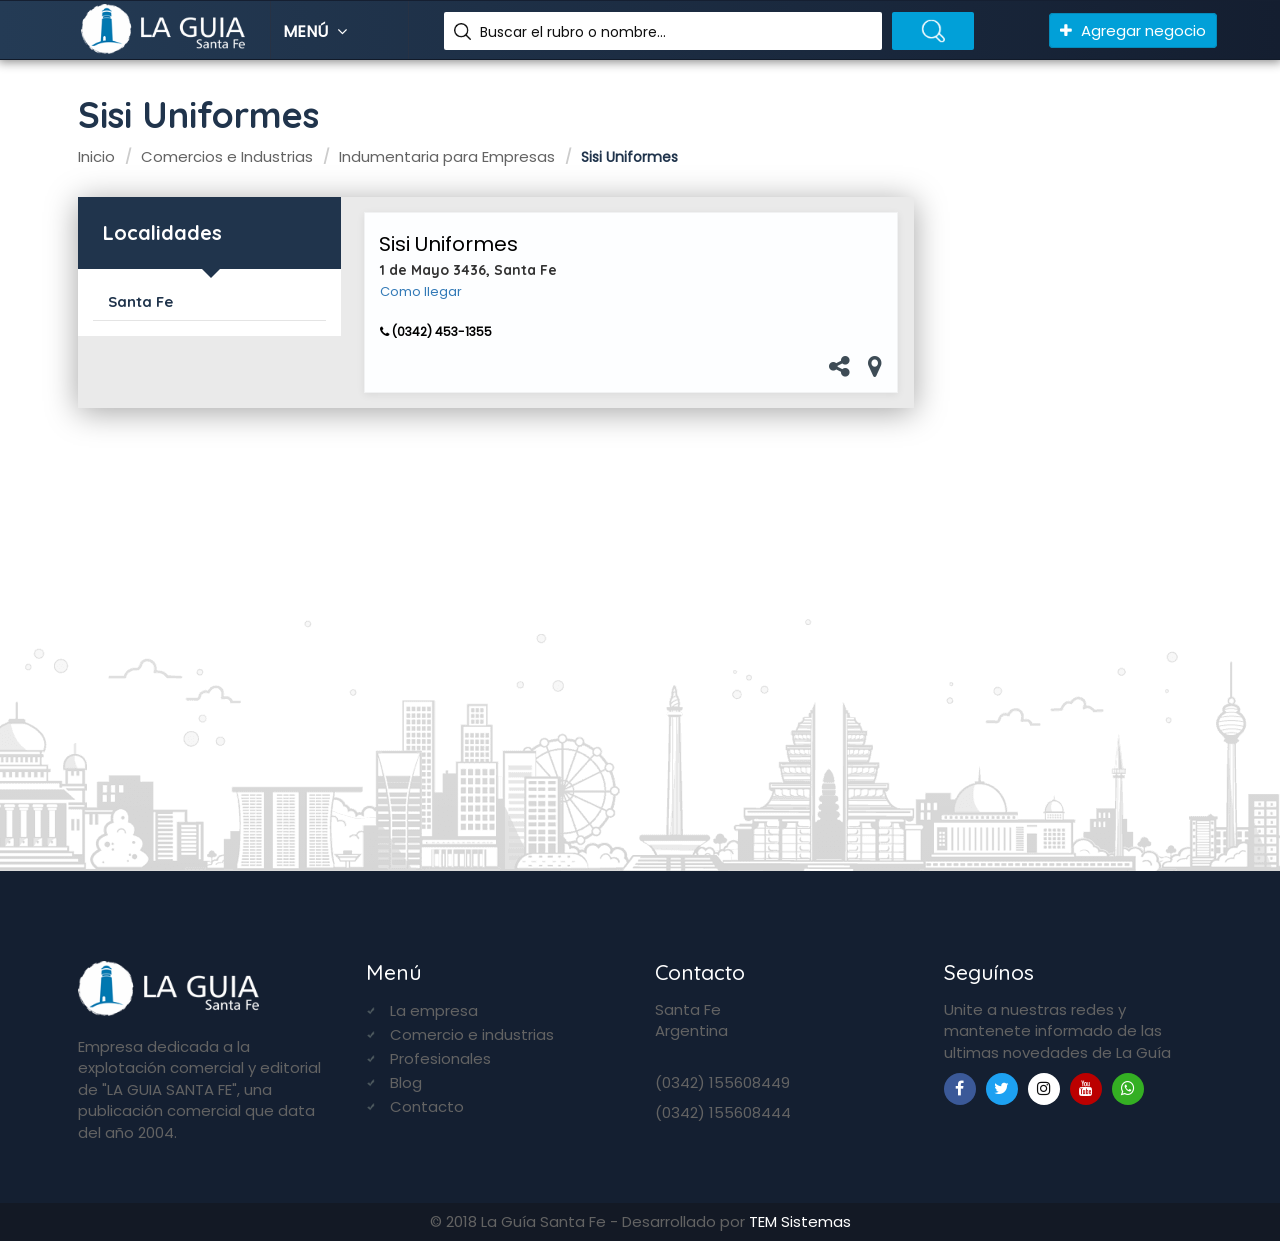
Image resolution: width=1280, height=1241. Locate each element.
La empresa (434, 1010)
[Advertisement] (1073, 511)
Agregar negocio (1133, 30)
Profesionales (440, 1058)
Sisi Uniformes (448, 244)
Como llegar (421, 292)
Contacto (427, 1106)
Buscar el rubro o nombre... (573, 32)
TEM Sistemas (800, 1221)
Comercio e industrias (472, 1034)
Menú (317, 31)
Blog (406, 1082)
